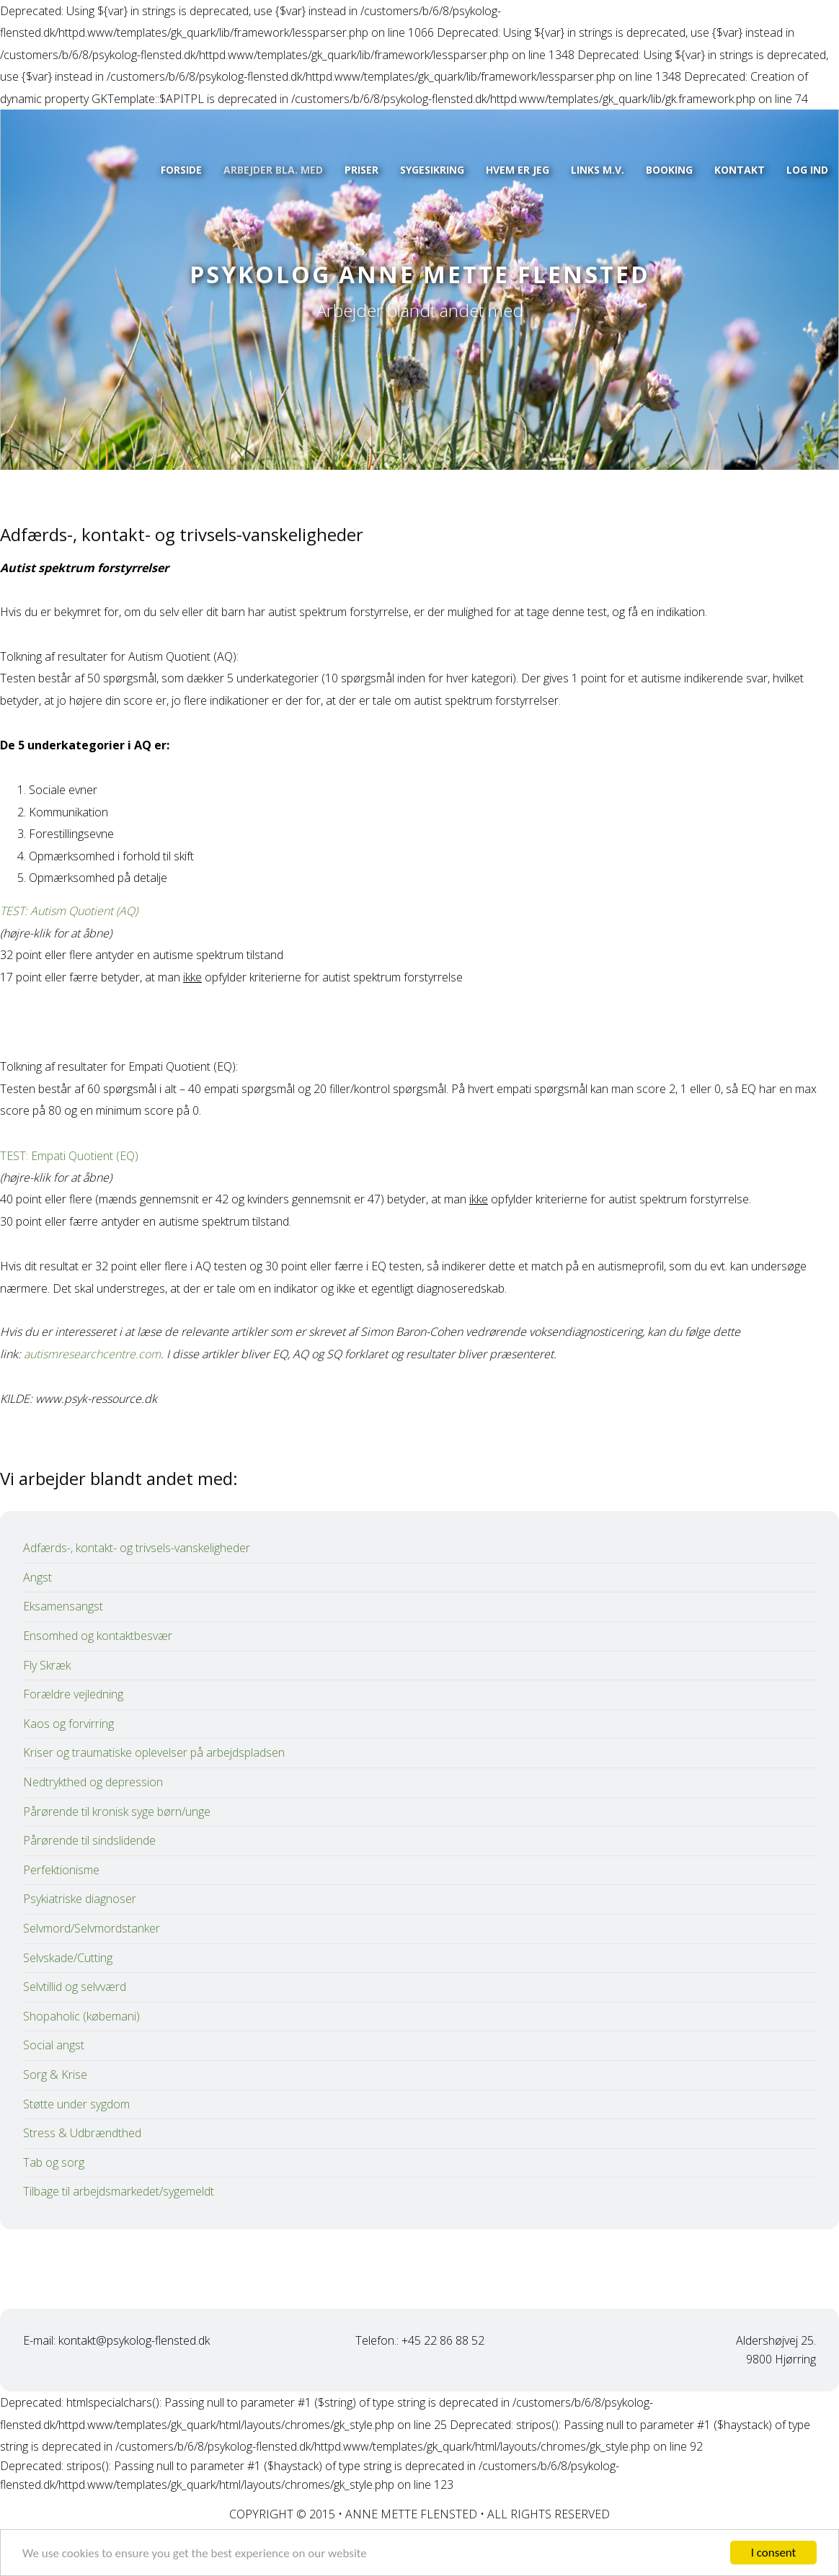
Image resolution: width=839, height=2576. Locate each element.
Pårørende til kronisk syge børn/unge (116, 1811)
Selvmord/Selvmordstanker (91, 1928)
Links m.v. (597, 170)
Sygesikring (432, 170)
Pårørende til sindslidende (89, 1840)
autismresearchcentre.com (92, 1354)
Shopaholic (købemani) (81, 2016)
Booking (669, 170)
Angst (37, 1577)
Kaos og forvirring (68, 1724)
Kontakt (739, 170)
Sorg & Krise (55, 2074)
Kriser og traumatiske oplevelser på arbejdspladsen (154, 1752)
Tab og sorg (53, 2162)
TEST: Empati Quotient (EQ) (69, 1156)
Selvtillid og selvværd (74, 1987)
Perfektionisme (61, 1870)
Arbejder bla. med (273, 170)
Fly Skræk (47, 1665)
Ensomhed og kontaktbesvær (97, 1636)
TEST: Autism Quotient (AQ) (69, 911)
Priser (361, 170)
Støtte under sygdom (76, 2104)
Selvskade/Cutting (67, 1958)
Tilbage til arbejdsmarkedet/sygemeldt (118, 2191)
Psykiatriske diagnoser (79, 1899)
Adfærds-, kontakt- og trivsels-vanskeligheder (136, 1548)
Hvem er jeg (517, 170)
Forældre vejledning (73, 1694)
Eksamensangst (63, 1606)
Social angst (53, 2045)
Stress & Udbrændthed (82, 2133)
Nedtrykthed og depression (93, 1782)
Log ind (807, 170)
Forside (181, 170)
